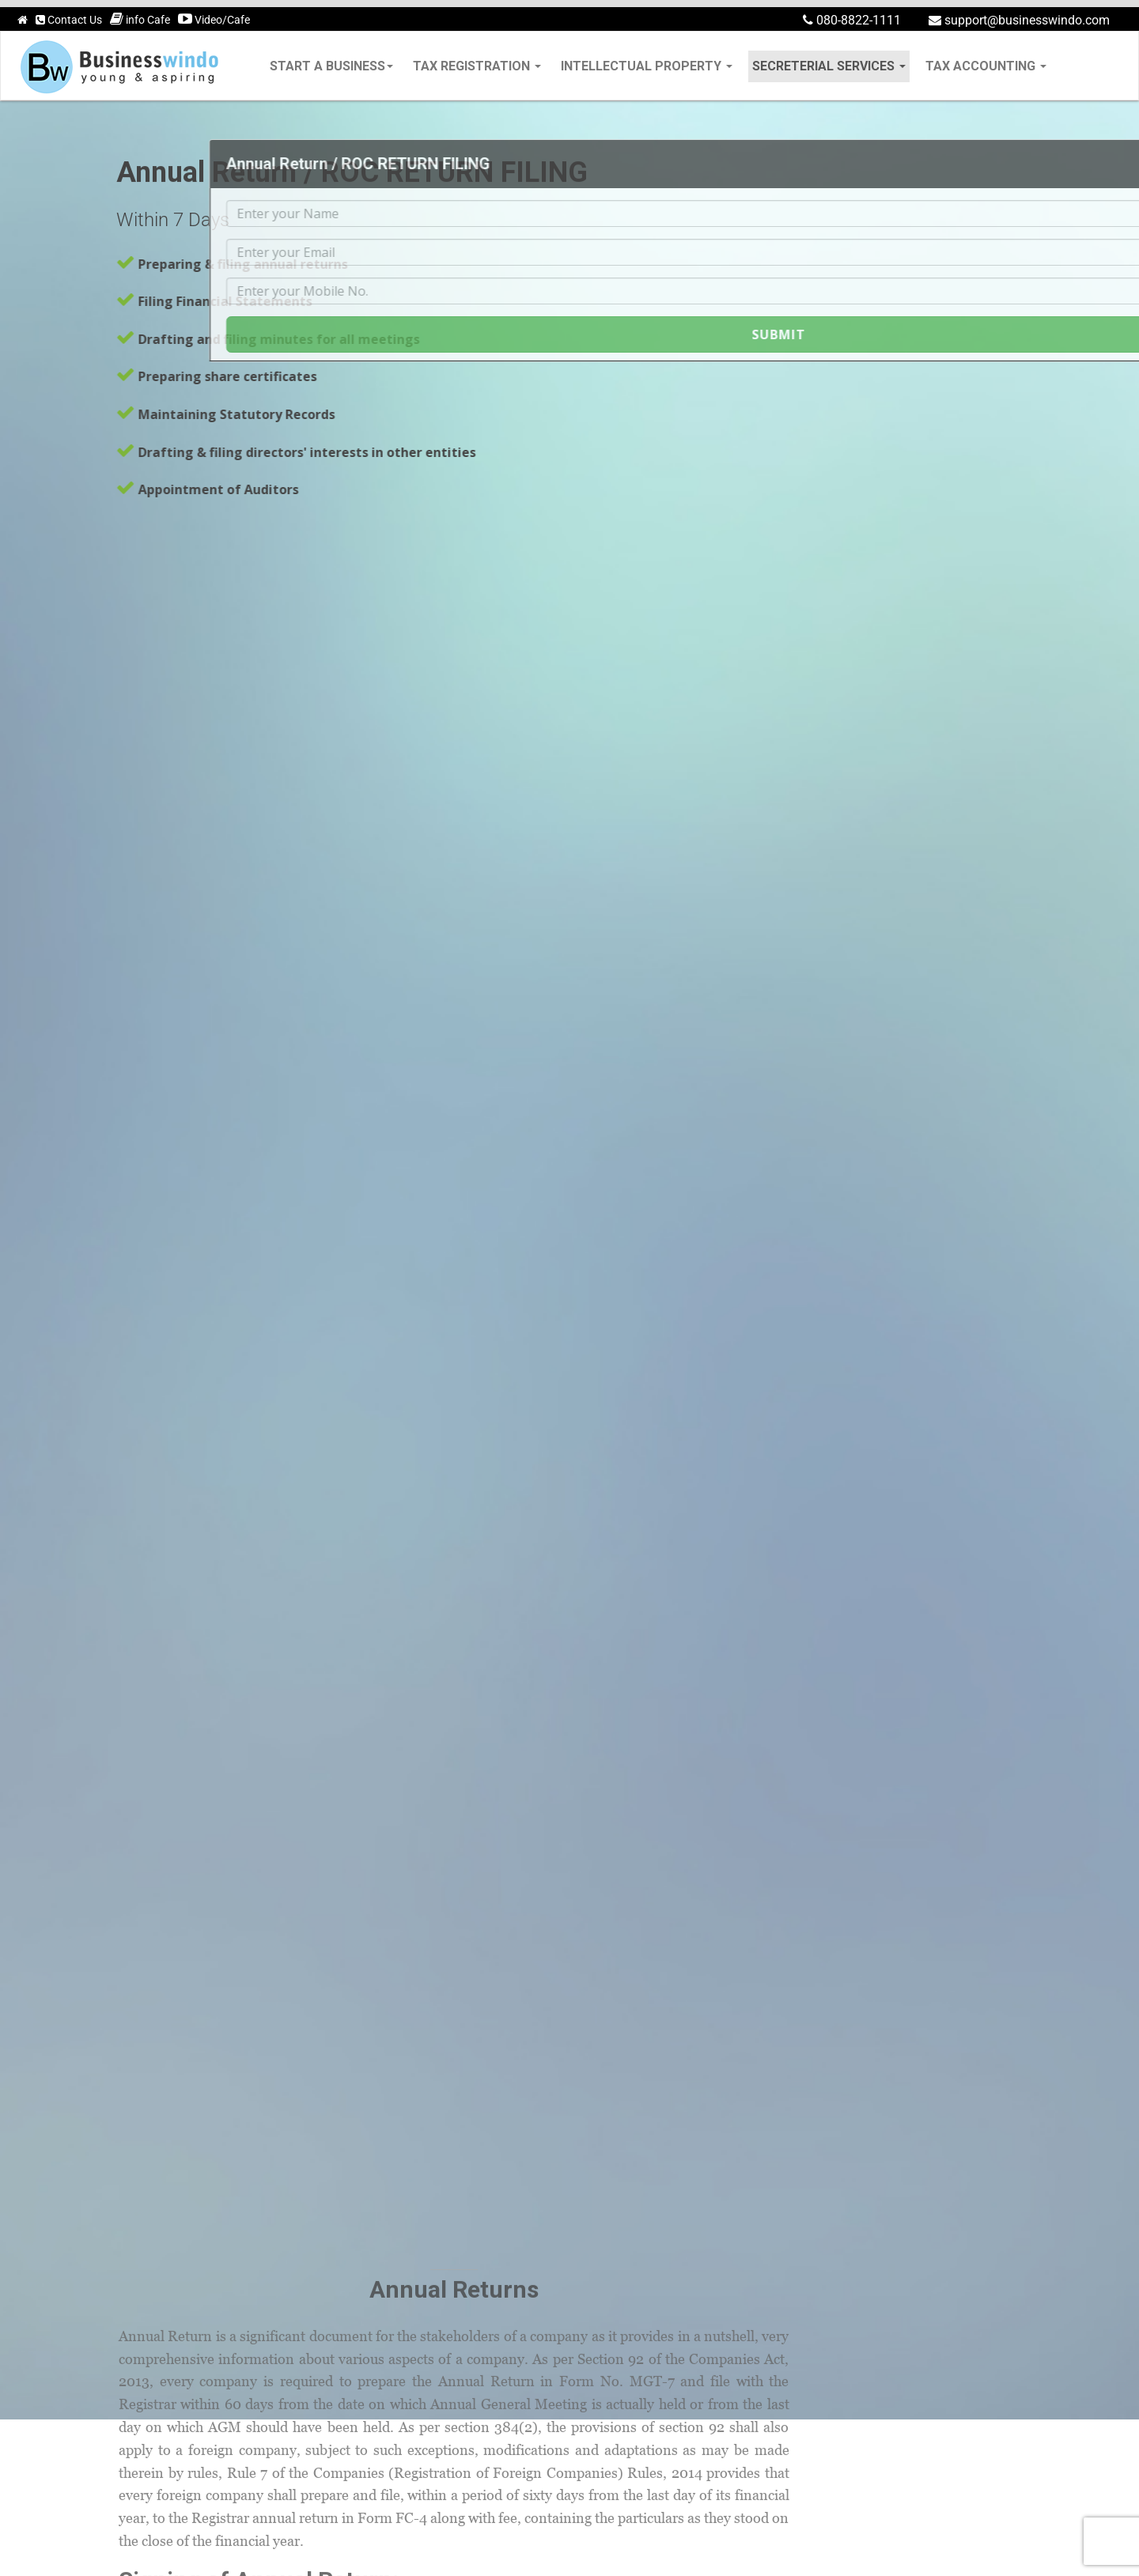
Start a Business (331, 66)
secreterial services (829, 66)
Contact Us (69, 19)
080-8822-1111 (852, 20)
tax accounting (985, 66)
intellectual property (646, 66)
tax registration (477, 66)
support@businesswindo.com (1019, 20)
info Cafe (140, 19)
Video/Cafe (214, 19)
